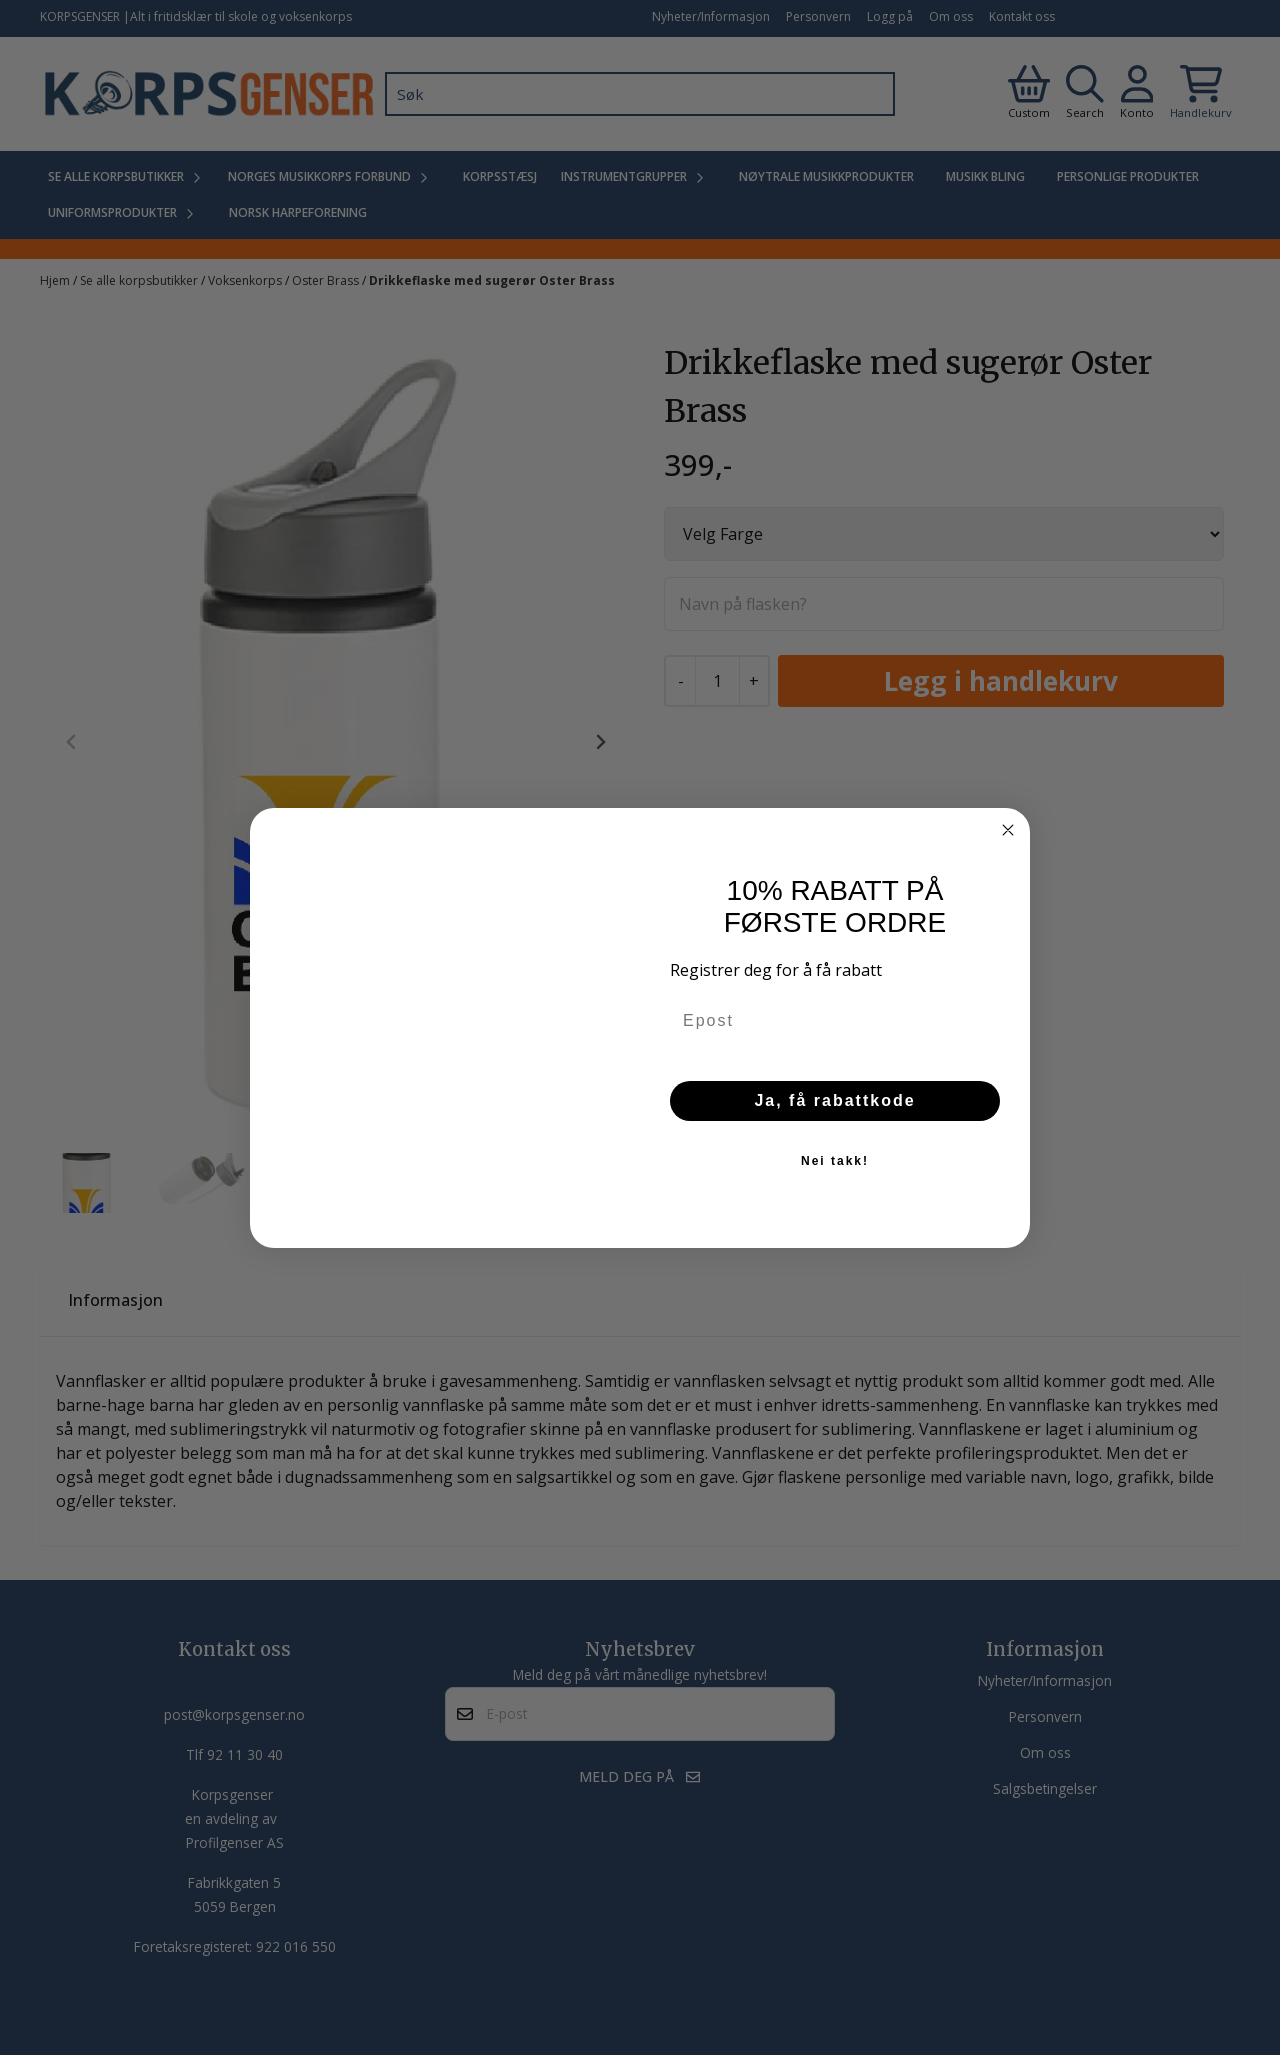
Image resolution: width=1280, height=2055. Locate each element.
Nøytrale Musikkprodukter (826, 176)
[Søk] (640, 94)
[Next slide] (600, 742)
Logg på (890, 16)
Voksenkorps (246, 280)
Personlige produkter (1128, 176)
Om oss (951, 16)
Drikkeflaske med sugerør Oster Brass (492, 280)
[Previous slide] (72, 742)
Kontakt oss (1022, 16)
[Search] (875, 94)
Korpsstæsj (500, 176)
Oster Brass (327, 280)
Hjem (56, 280)
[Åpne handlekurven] (1201, 94)
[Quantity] (717, 681)
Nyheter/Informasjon (711, 16)
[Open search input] (1085, 94)
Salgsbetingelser (1045, 1788)
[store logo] (208, 93)
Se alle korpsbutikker (140, 280)
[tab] (322, 1127)
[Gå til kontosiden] (1029, 94)
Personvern (818, 16)
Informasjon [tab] (115, 1300)
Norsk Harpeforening (298, 212)
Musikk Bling (985, 176)
